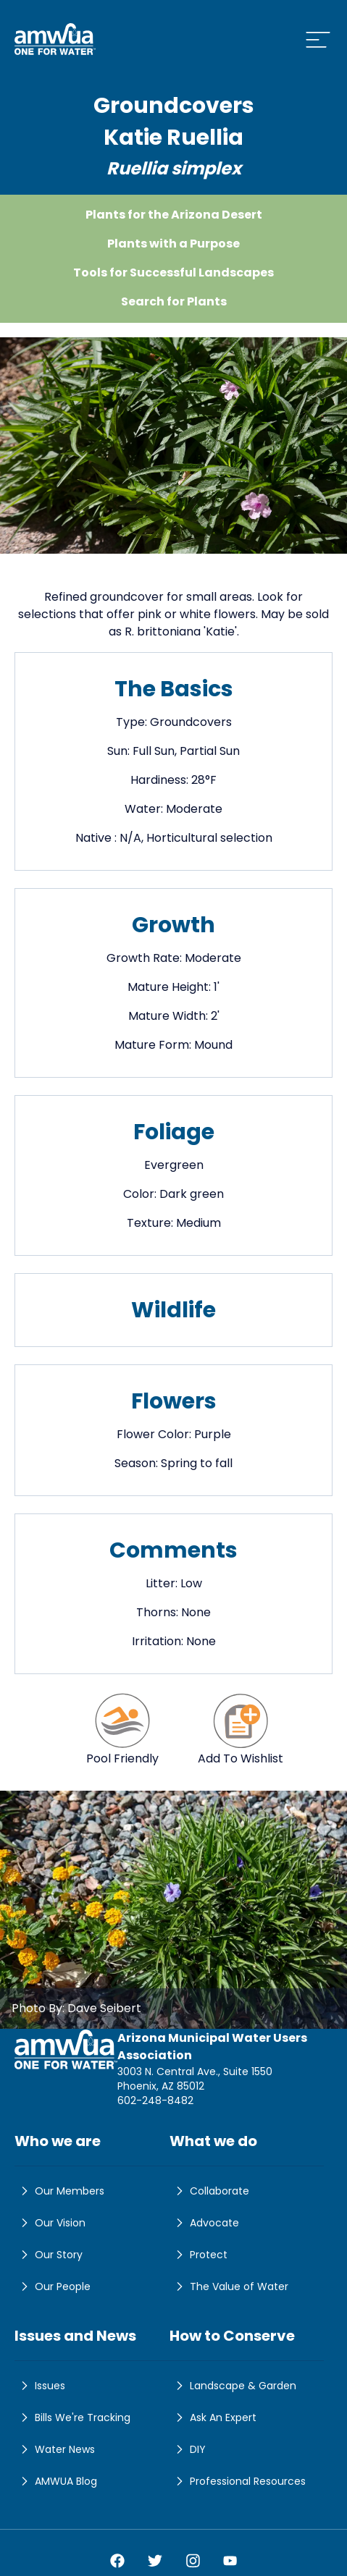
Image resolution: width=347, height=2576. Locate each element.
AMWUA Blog (55, 2481)
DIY (188, 2449)
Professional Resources (238, 2481)
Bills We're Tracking (72, 2417)
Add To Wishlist (240, 1729)
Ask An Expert (213, 2417)
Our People (52, 2286)
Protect (198, 2255)
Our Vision (49, 2223)
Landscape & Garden (233, 2386)
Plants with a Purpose (173, 243)
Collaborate (209, 2191)
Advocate (204, 2223)
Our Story (48, 2255)
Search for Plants (174, 301)
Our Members (59, 2191)
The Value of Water (229, 2286)
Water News (54, 2449)
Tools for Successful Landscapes (173, 272)
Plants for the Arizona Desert (173, 214)
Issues (39, 2386)
